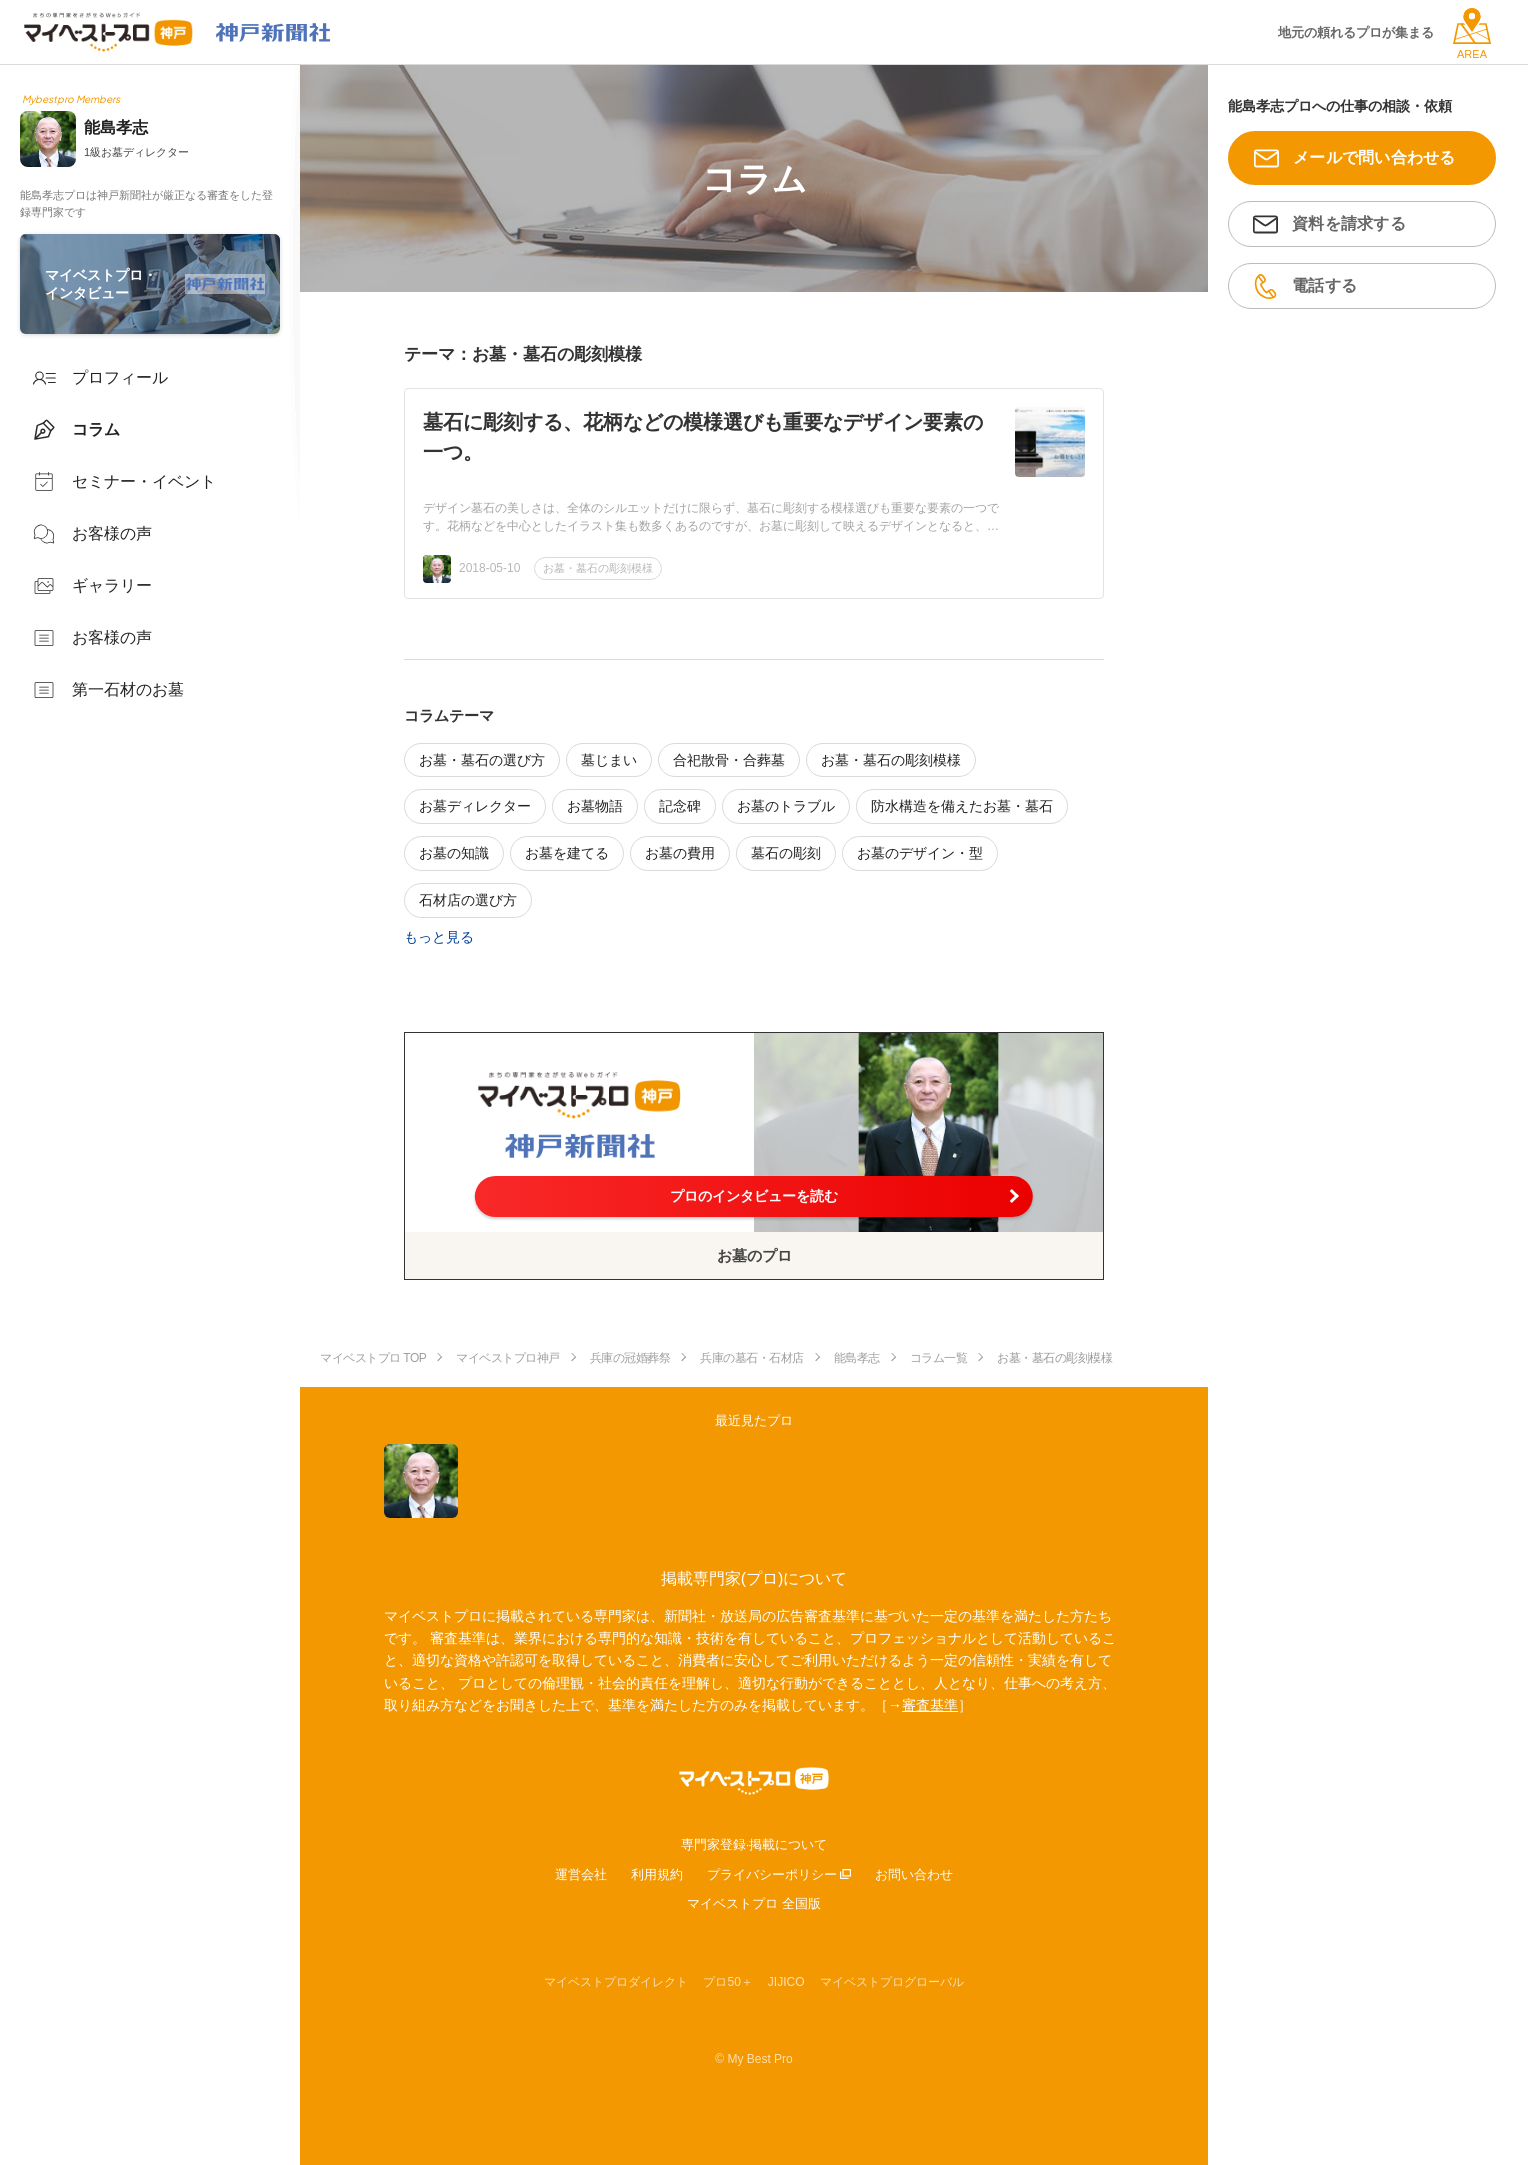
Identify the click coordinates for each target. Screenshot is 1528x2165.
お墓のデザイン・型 (920, 853)
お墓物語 (595, 806)
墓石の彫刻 (786, 853)
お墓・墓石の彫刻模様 (598, 568)
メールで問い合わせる (1374, 157)
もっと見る (439, 937)
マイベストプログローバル (892, 1982)
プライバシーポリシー (772, 1874)
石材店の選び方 (468, 900)
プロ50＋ (727, 1982)
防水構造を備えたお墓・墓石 (962, 806)
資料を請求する (1349, 223)
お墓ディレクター (475, 806)
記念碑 (680, 806)
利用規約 (657, 1874)
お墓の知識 (454, 853)
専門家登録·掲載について (754, 1844)
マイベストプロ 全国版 (754, 1903)
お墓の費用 (680, 853)
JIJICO (786, 1982)
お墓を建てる (567, 853)
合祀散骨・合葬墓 (729, 760)
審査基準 (930, 1705)
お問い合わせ (914, 1874)
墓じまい (609, 760)
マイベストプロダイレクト (616, 1982)
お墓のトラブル (786, 806)
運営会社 (581, 1874)
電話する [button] (1324, 285)
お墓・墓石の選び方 (482, 760)
